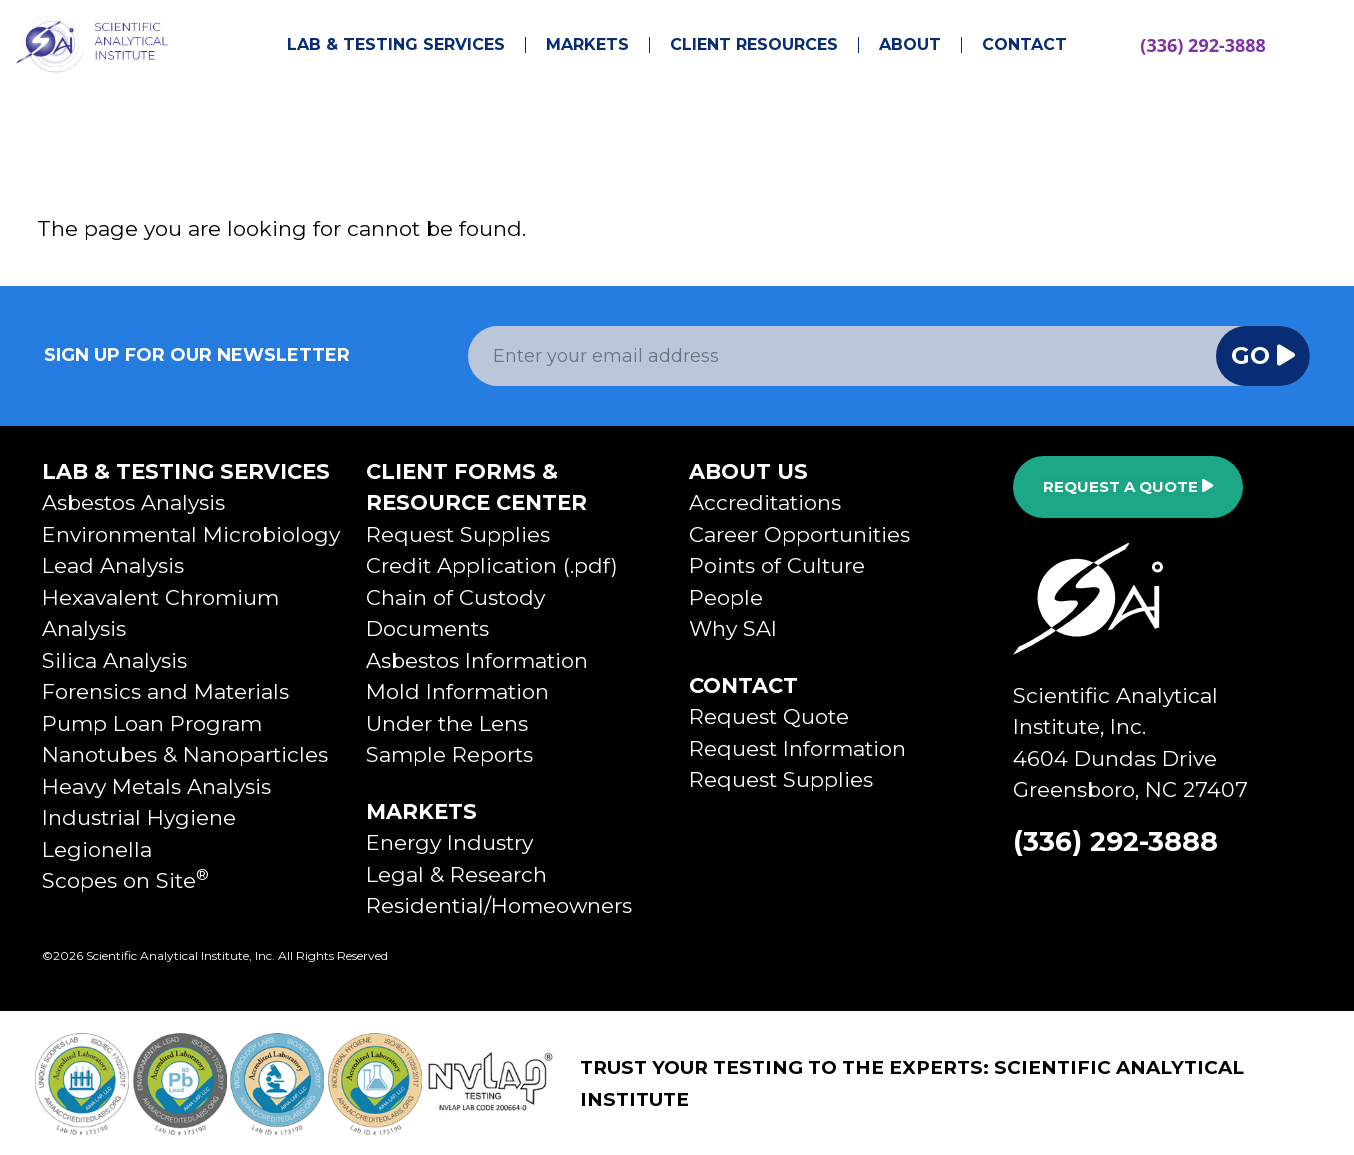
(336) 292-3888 (1203, 45)
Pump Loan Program (152, 723)
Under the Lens (447, 723)
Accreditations (765, 502)
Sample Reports (449, 754)
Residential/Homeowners (499, 905)
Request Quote (769, 716)
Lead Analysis (113, 565)
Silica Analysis (114, 660)
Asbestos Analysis (133, 502)
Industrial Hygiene (139, 817)
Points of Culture (777, 565)
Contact (1024, 45)
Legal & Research (456, 874)
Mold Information (457, 691)
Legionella (97, 849)
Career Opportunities (799, 534)
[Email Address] (842, 356)
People (726, 597)
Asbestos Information (477, 660)
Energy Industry (449, 842)
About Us (748, 471)
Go (1263, 355)
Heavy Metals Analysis (156, 786)
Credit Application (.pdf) (492, 565)
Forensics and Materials (165, 691)
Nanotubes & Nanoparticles (185, 754)
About (910, 45)
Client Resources (754, 45)
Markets (587, 45)
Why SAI (733, 628)
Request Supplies (458, 534)
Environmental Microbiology (191, 534)
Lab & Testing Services (396, 45)
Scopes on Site (125, 880)
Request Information (797, 748)
